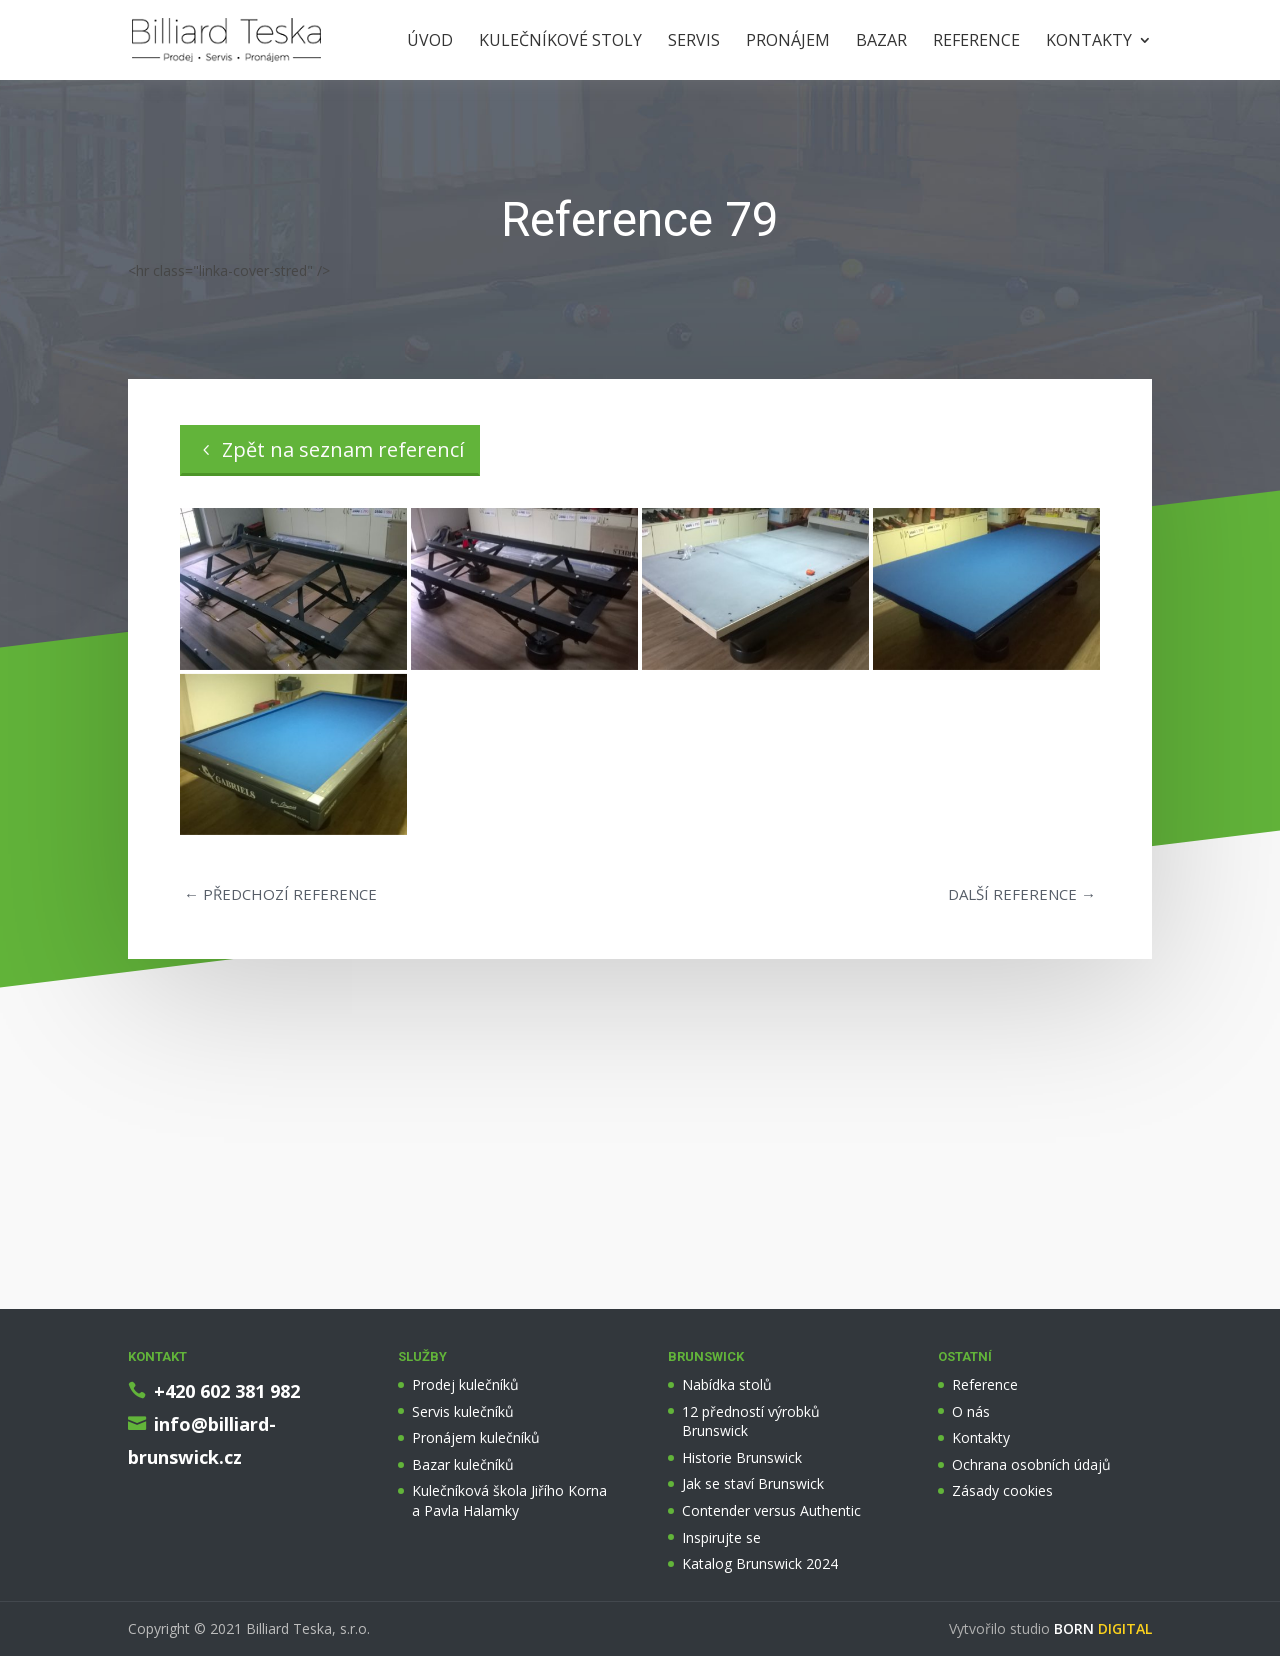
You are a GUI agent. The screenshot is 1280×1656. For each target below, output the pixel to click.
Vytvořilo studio (1050, 1628)
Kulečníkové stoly (560, 42)
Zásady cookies (1002, 1490)
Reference (976, 42)
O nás (971, 1411)
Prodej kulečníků (465, 1384)
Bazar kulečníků (463, 1464)
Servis (694, 42)
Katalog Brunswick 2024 (760, 1563)
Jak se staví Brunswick (753, 1483)
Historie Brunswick (742, 1457)
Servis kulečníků (463, 1411)
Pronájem (788, 42)
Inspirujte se (721, 1537)
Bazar (881, 42)
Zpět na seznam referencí (343, 449)
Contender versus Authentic (771, 1510)
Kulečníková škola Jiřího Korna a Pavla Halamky (509, 1500)
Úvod (430, 42)
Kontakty (1089, 42)
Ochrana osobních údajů (1031, 1464)
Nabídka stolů (727, 1384)
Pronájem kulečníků (476, 1437)
